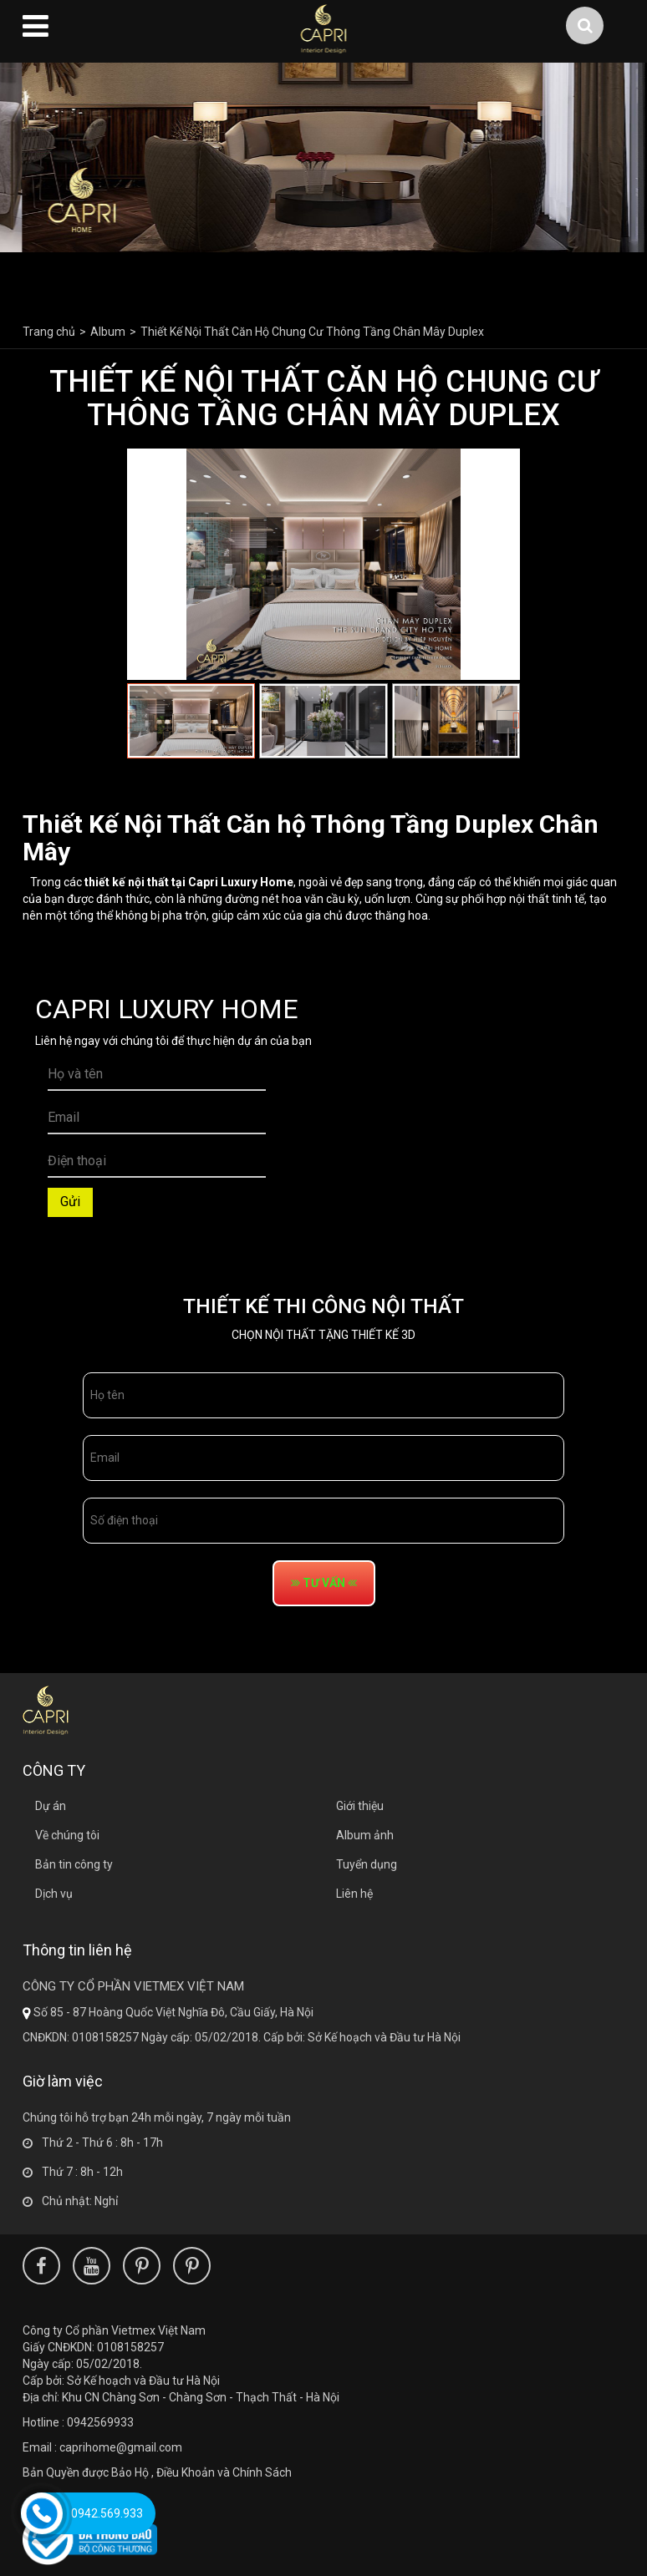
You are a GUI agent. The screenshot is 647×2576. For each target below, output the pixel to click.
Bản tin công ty (74, 1864)
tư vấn (324, 1583)
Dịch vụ (54, 1893)
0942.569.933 (107, 2513)
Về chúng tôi (67, 1835)
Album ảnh (365, 1835)
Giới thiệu (360, 1806)
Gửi (70, 1201)
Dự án (50, 1806)
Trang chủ (49, 331)
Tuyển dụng (366, 1864)
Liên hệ (354, 1893)
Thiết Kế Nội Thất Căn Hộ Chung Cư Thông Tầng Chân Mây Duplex (312, 331)
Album (107, 331)
